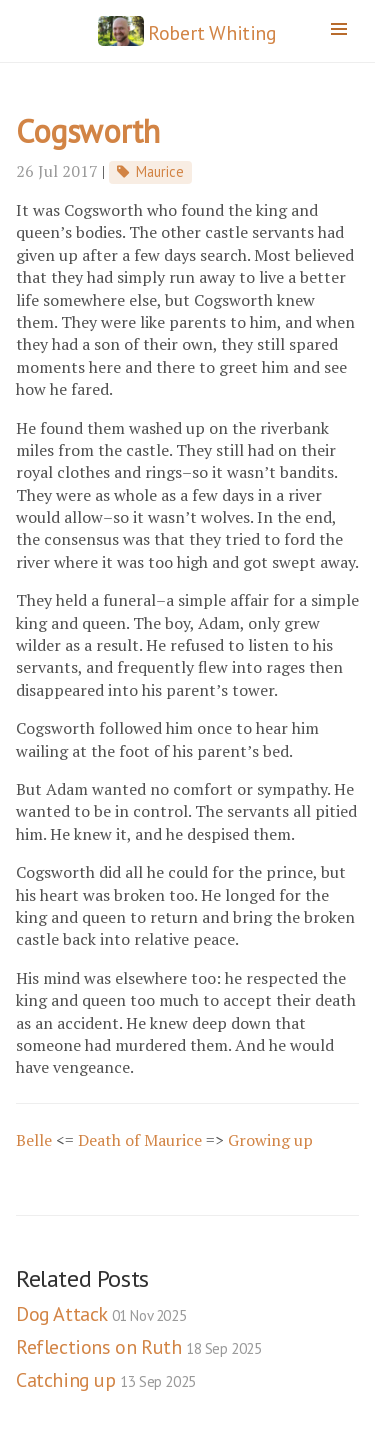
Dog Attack (101, 1314)
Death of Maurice (140, 1140)
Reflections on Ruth (139, 1347)
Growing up (270, 1140)
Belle (34, 1140)
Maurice (160, 171)
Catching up (106, 1380)
